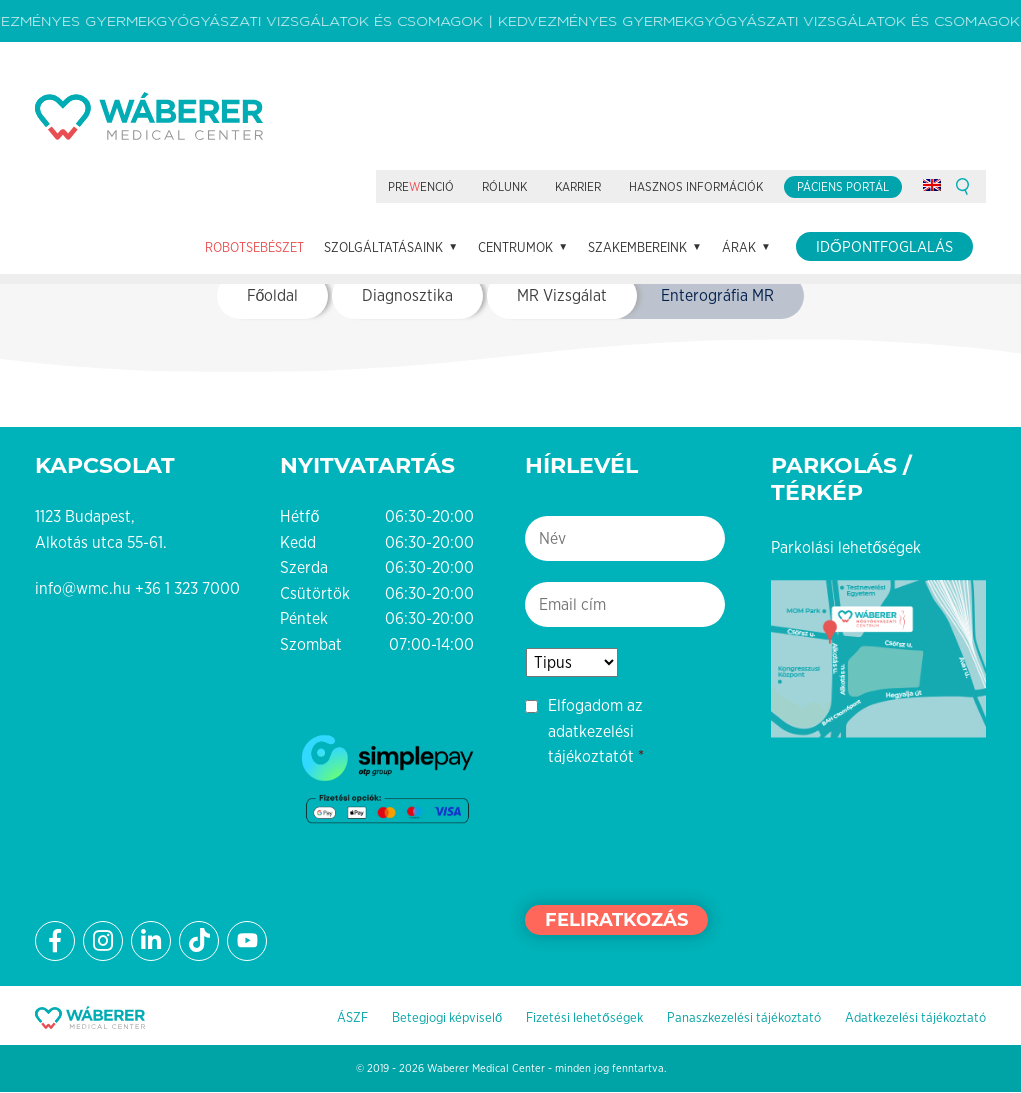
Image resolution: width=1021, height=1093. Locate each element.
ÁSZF (352, 1018)
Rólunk (504, 188)
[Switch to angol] (932, 186)
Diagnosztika (407, 296)
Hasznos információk (696, 188)
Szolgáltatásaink (383, 248)
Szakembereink (637, 248)
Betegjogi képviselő (447, 1018)
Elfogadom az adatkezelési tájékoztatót (595, 732)
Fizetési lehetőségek (584, 1018)
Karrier (578, 188)
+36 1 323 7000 (187, 589)
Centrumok (515, 248)
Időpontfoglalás (884, 247)
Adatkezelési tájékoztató (915, 1018)
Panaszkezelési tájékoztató (744, 1018)
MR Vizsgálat (562, 296)
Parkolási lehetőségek (846, 547)
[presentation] (677, 835)
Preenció (421, 188)
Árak (739, 248)
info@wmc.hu (83, 589)
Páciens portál (843, 188)
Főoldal (273, 296)
